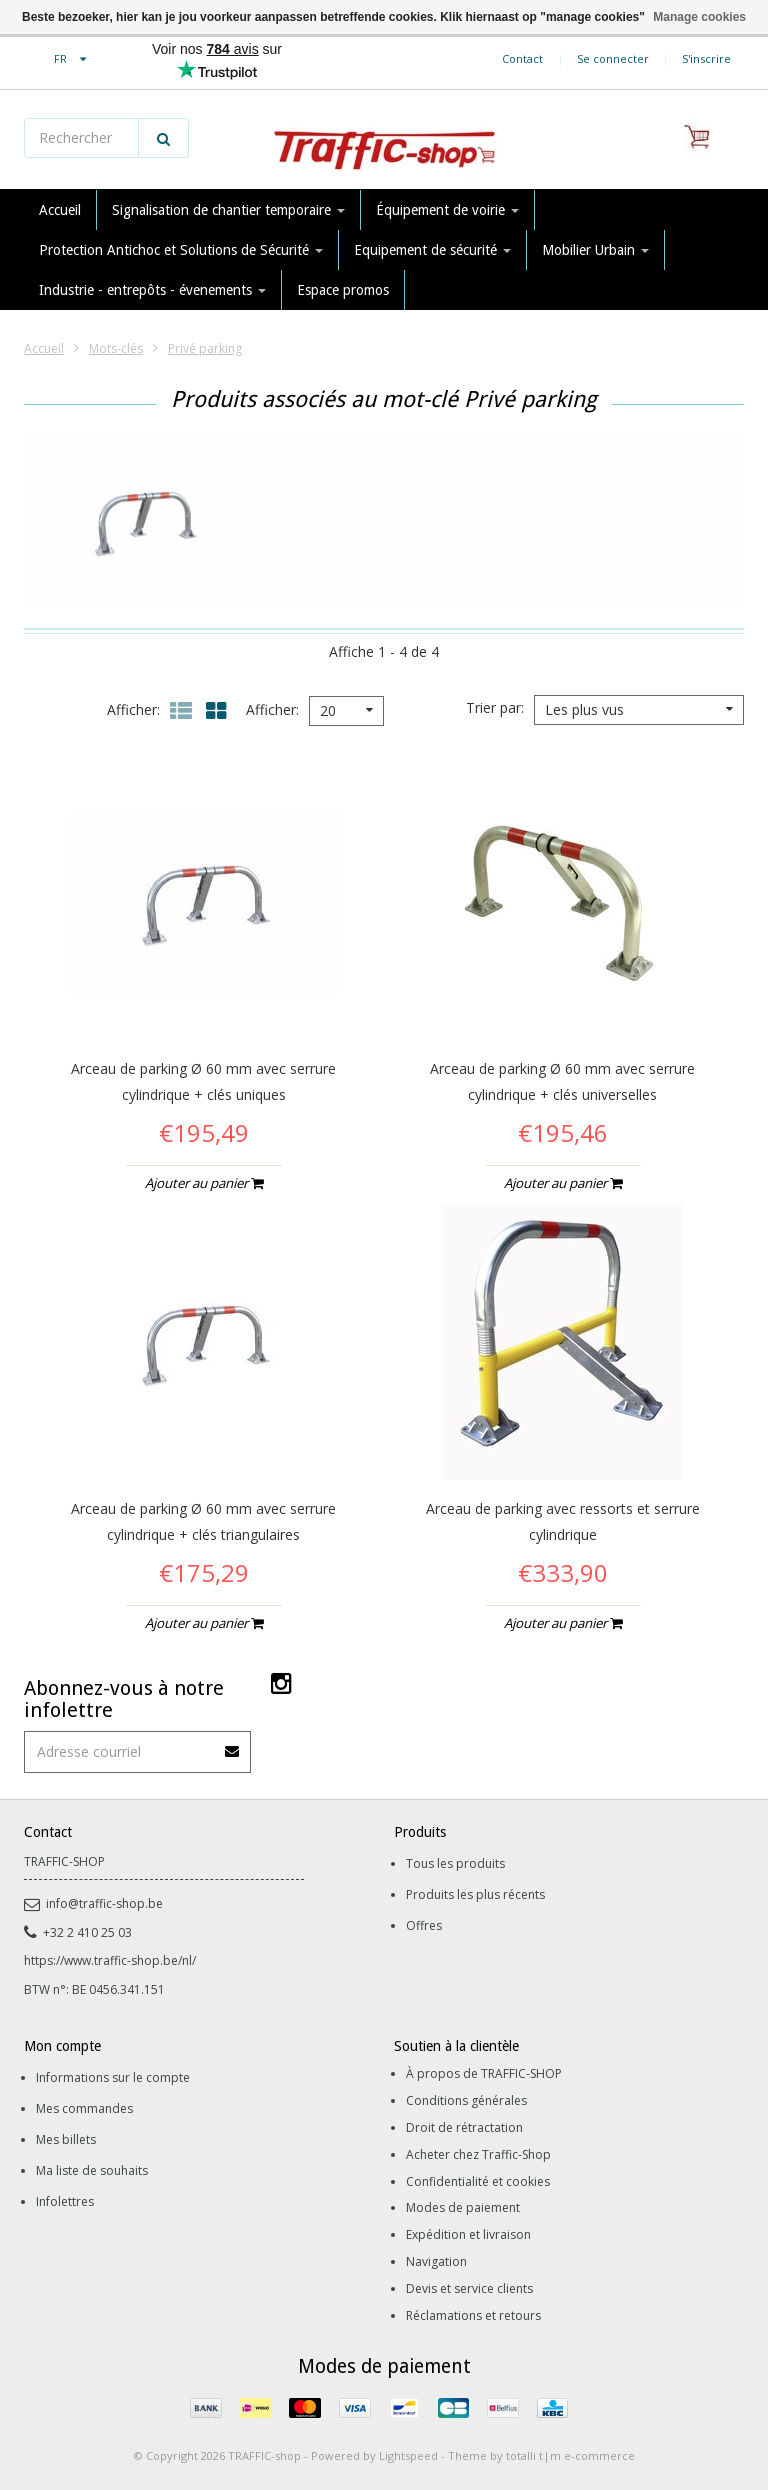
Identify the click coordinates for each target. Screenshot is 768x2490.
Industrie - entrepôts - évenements (152, 290)
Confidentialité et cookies (478, 2181)
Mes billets (66, 2139)
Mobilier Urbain (595, 250)
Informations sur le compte (113, 2077)
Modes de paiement (463, 2207)
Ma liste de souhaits (92, 2170)
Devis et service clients (469, 2288)
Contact (522, 58)
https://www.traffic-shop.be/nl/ (110, 1960)
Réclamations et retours (473, 2315)
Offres (424, 1925)
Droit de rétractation (464, 2127)
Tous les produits (455, 1863)
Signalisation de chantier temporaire (228, 210)
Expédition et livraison (468, 2234)
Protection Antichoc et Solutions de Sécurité (181, 250)
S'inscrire (706, 58)
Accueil (60, 210)
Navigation (436, 2261)
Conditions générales (466, 2100)
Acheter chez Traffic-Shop (478, 2154)
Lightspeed (408, 2455)
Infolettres (65, 2201)
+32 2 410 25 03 (78, 1932)
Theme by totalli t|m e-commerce (541, 2455)
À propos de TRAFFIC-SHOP (484, 2073)
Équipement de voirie (447, 210)
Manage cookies (699, 17)
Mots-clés (116, 348)
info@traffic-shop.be (93, 1903)
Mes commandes (84, 2108)
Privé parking (205, 348)
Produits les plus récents (475, 1894)
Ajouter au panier (204, 1183)
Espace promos (343, 290)
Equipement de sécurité (432, 250)
